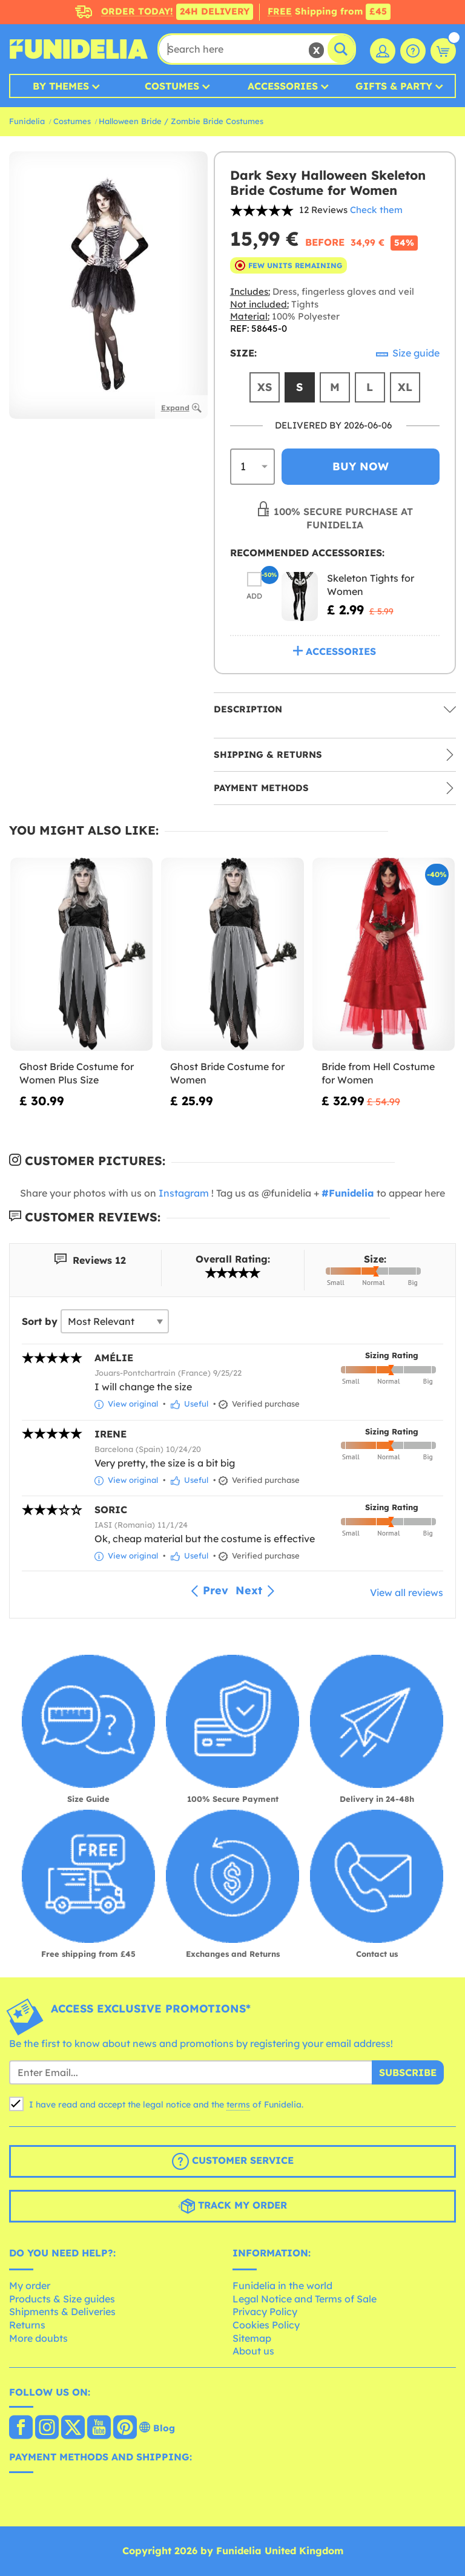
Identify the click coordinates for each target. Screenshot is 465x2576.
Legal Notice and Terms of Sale (304, 2299)
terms (238, 2104)
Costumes (172, 86)
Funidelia (27, 121)
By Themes (61, 86)
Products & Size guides (62, 2299)
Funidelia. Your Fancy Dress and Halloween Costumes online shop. (78, 49)
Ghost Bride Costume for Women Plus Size (76, 1073)
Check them (376, 209)
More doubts (38, 2338)
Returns (27, 2325)
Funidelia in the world (282, 2285)
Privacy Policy (264, 2311)
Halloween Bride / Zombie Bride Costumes (181, 121)
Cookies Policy (266, 2325)
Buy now (360, 466)
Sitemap (251, 2338)
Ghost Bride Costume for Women (227, 1073)
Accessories (283, 86)
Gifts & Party (393, 86)
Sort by (40, 1321)
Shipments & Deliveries (62, 2311)
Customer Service (233, 2161)
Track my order (232, 2206)
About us (253, 2351)
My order (29, 2285)
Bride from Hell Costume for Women (378, 1073)
